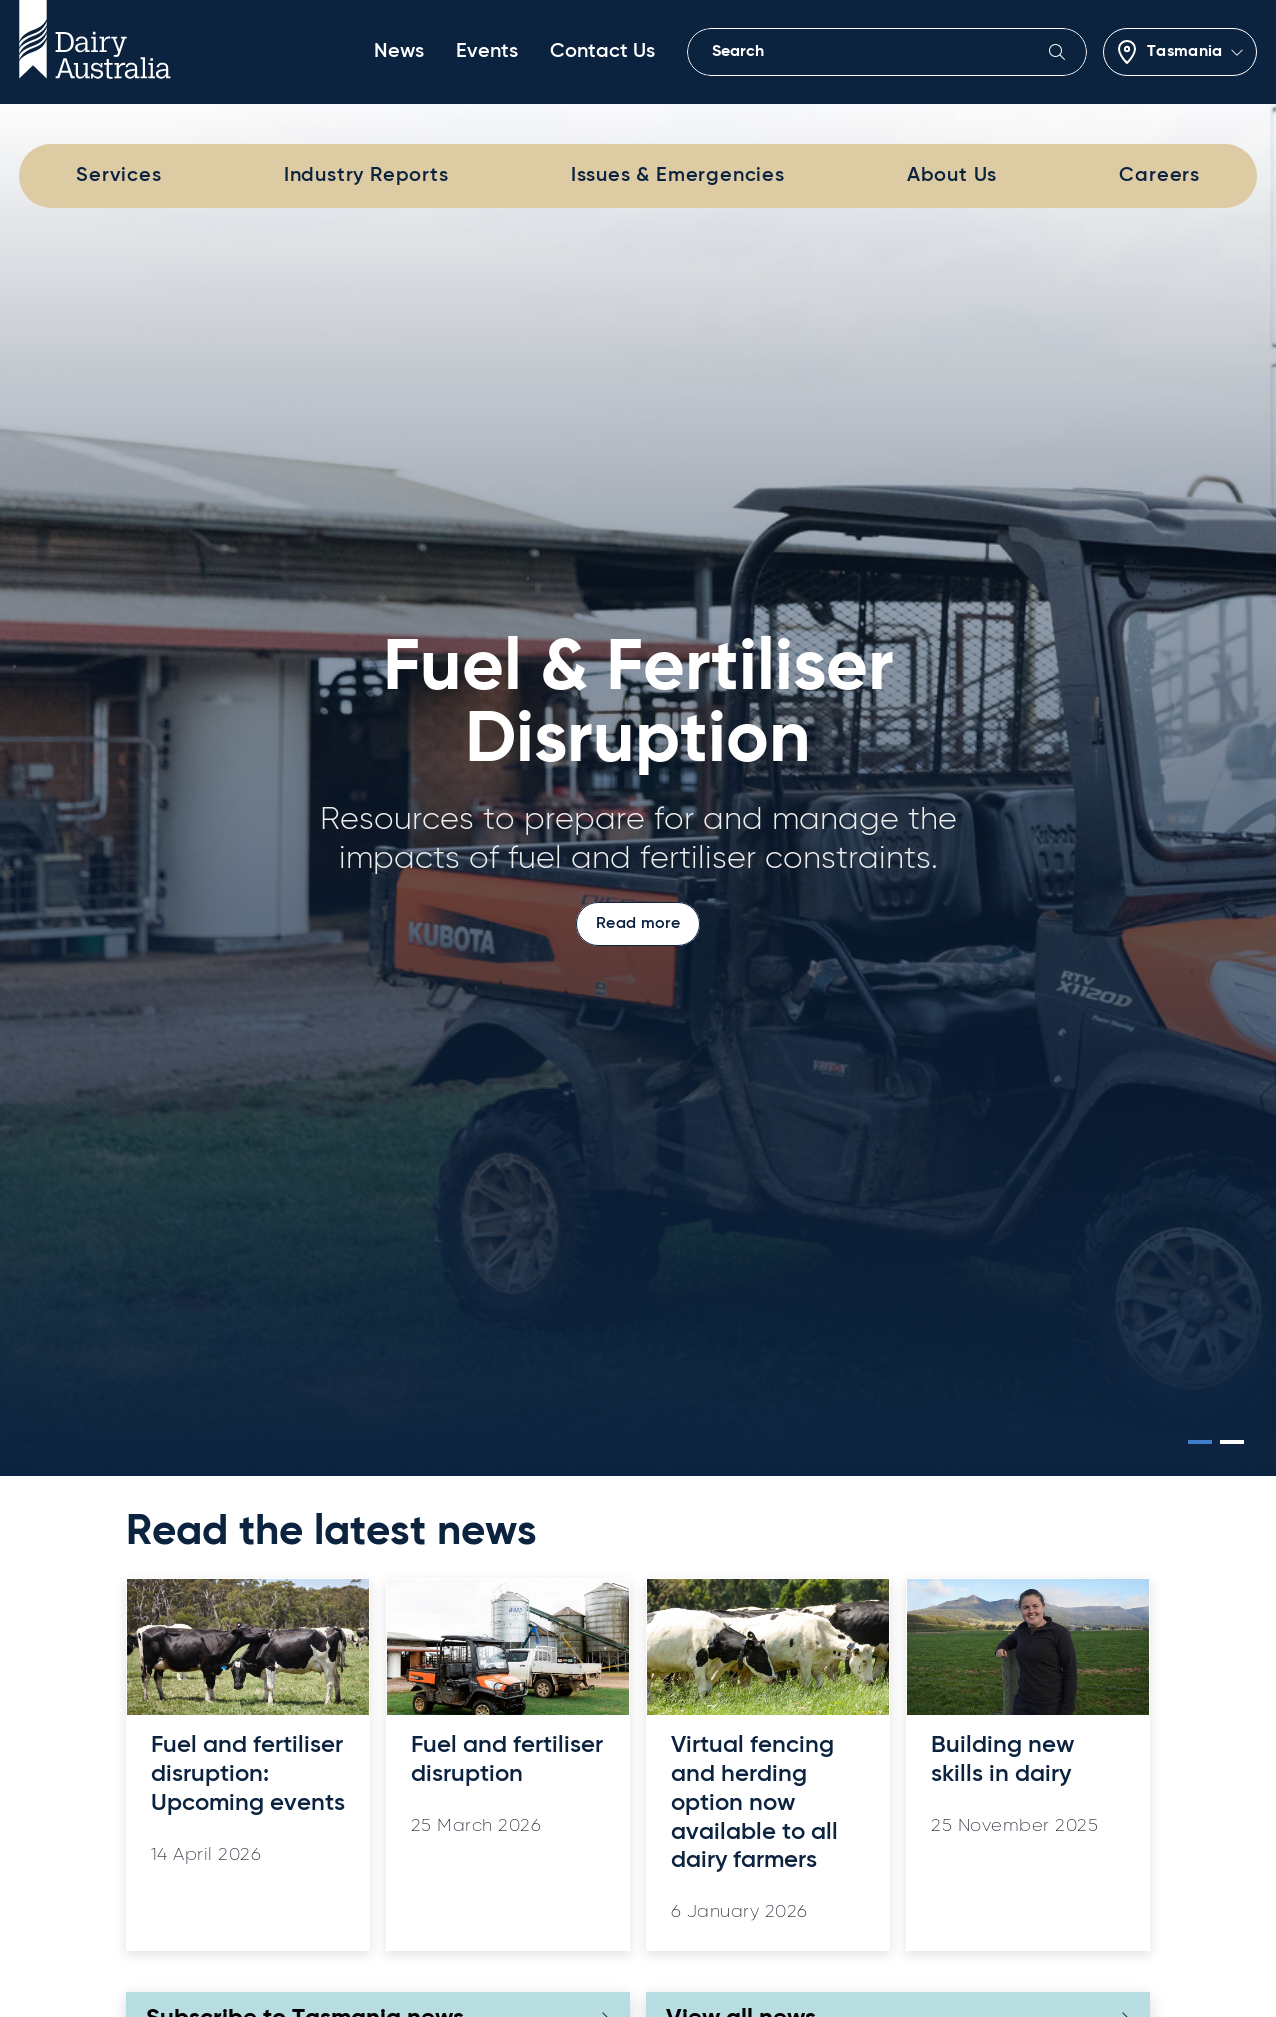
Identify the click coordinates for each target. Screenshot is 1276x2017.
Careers (1159, 176)
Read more (638, 924)
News (399, 52)
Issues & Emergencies (678, 176)
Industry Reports (366, 176)
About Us (952, 176)
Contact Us (602, 52)
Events (487, 52)
